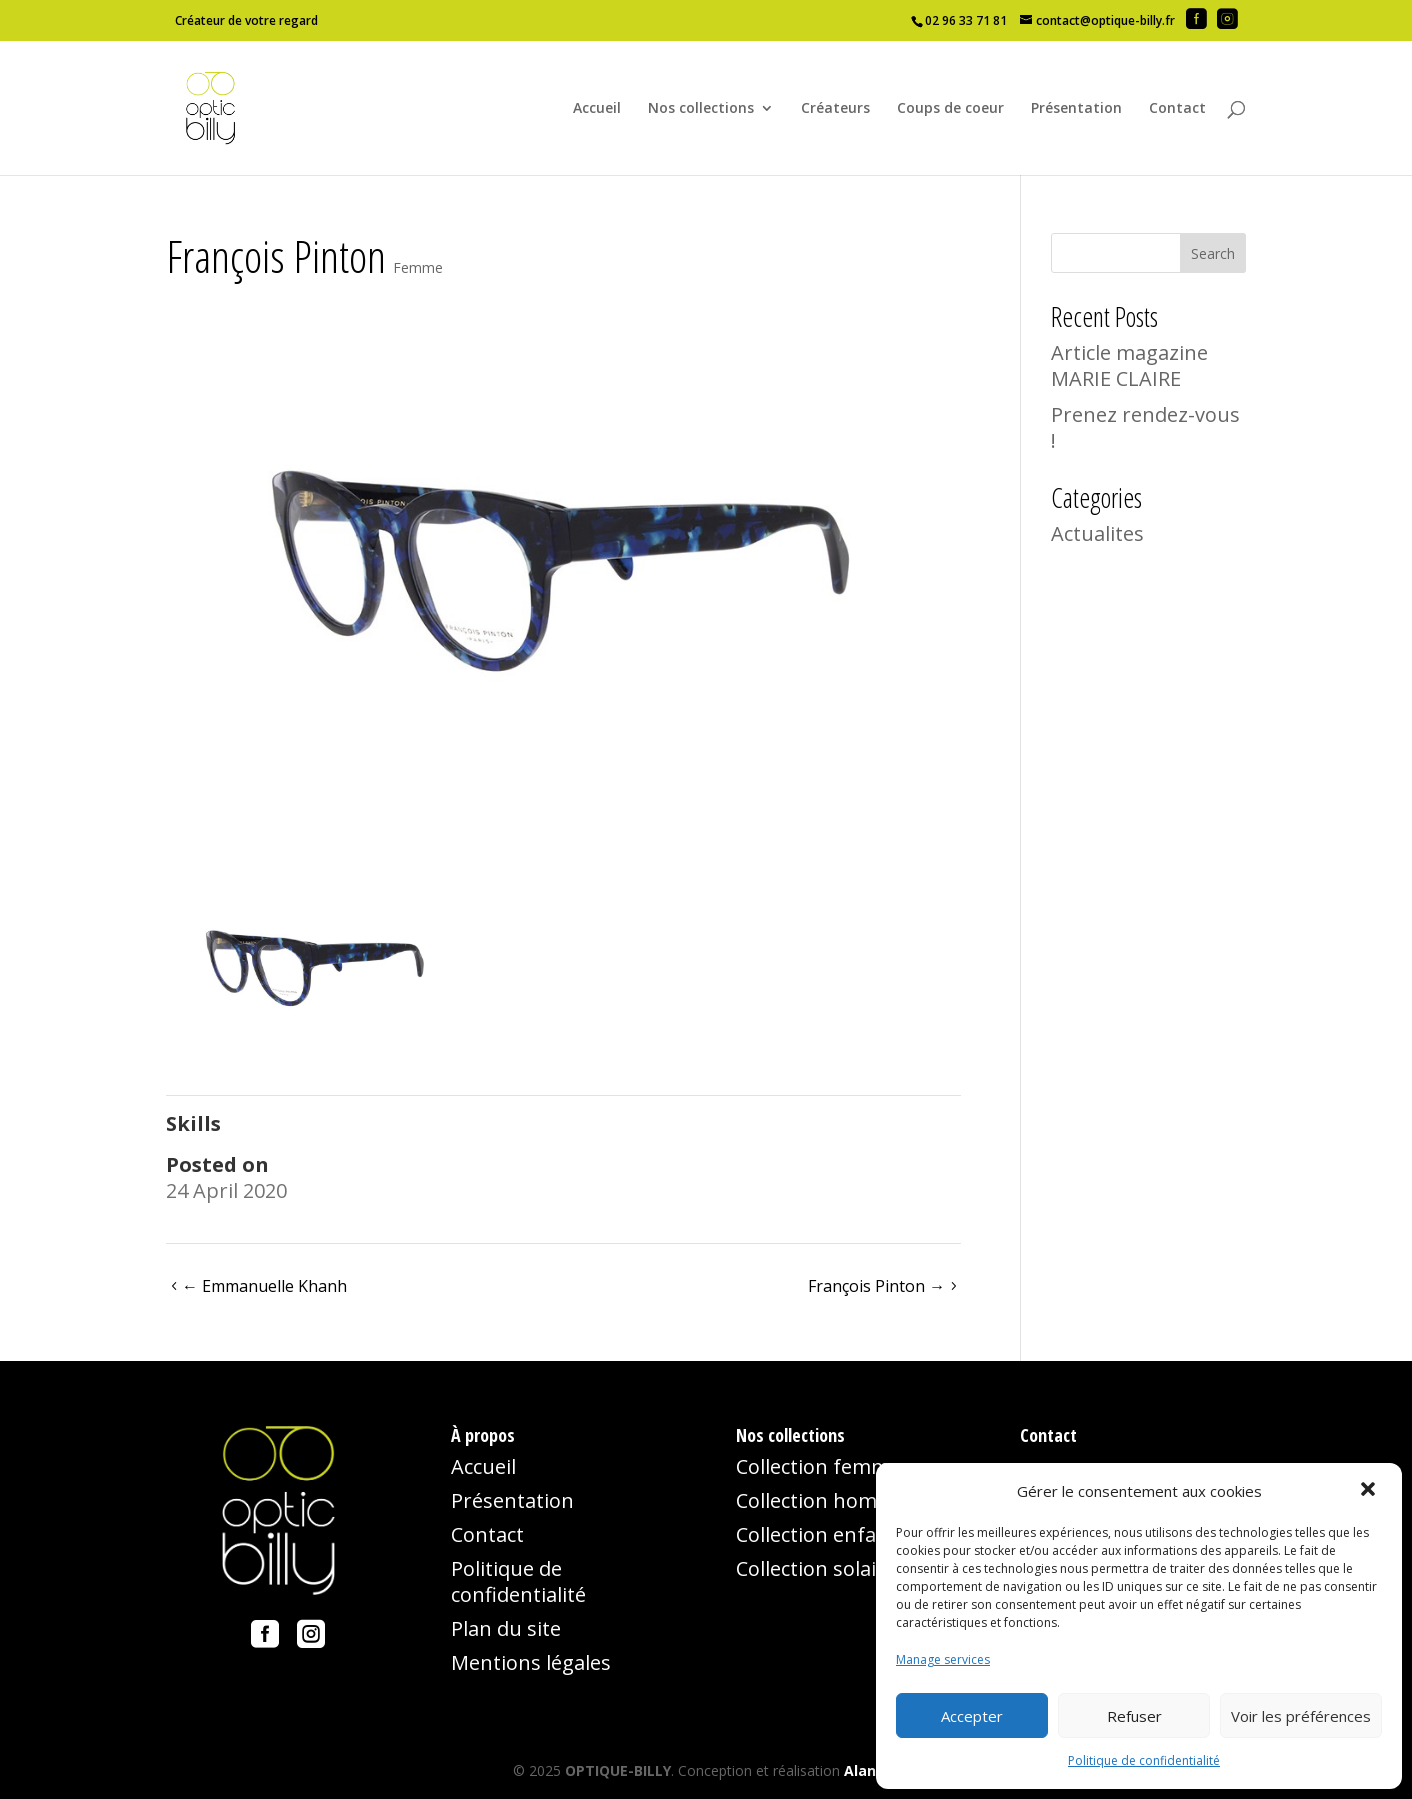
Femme (418, 267)
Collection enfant (816, 1534)
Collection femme (818, 1466)
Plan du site (506, 1628)
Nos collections (701, 109)
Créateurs (835, 109)
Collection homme (821, 1500)
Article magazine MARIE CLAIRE (1129, 365)
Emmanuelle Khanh (264, 1286)
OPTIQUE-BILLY (618, 1770)
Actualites (1097, 533)
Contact (1177, 109)
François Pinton (876, 1286)
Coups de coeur (950, 109)
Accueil (597, 109)
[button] (1370, 1491)
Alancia (870, 1770)
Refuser (1134, 1716)
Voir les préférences (1301, 1716)
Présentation (1076, 109)
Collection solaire (816, 1568)
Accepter (972, 1716)
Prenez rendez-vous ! (1145, 427)
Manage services (943, 1659)
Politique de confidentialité (1144, 1760)
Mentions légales (531, 1662)
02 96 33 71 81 (966, 20)
